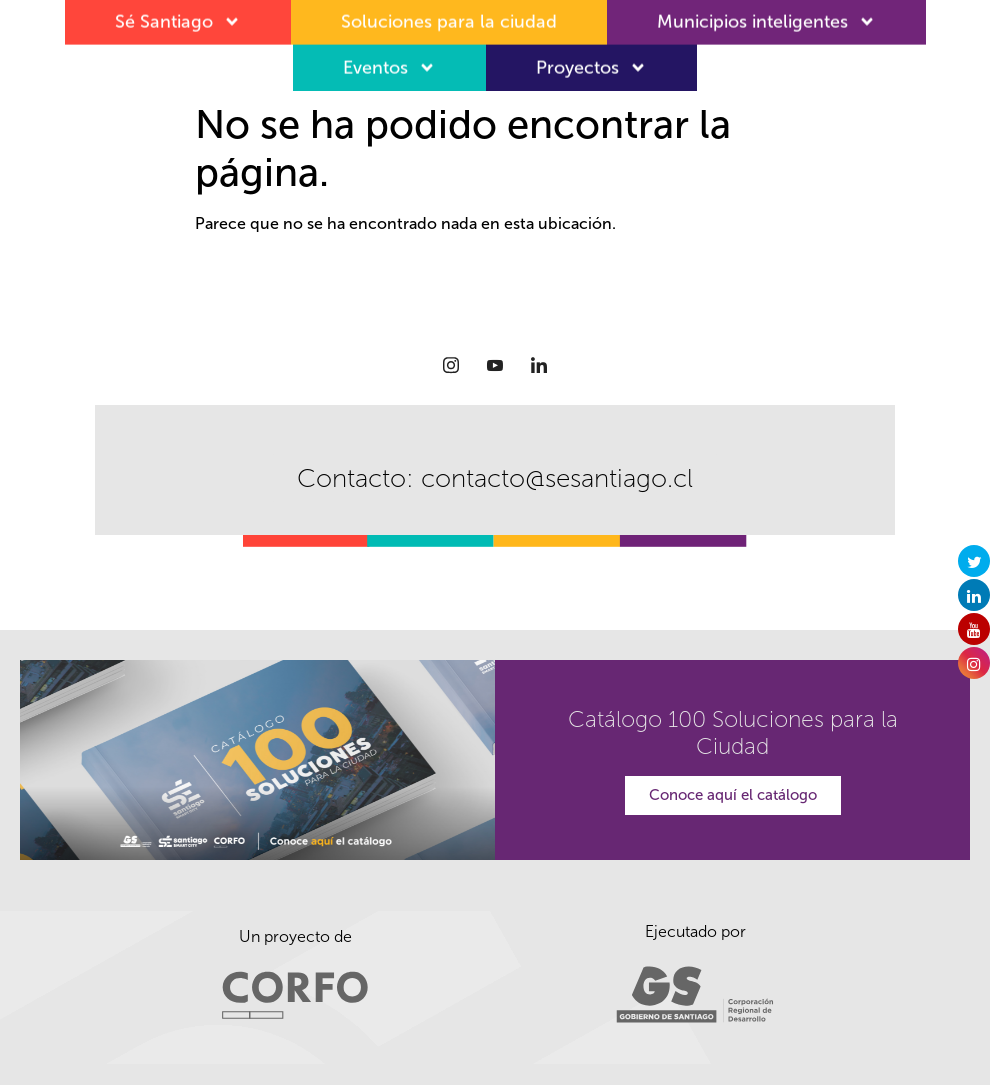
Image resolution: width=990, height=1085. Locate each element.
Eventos (389, 61)
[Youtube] (495, 365)
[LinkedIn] (539, 365)
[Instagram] (451, 365)
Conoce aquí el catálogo (733, 795)
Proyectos (591, 61)
